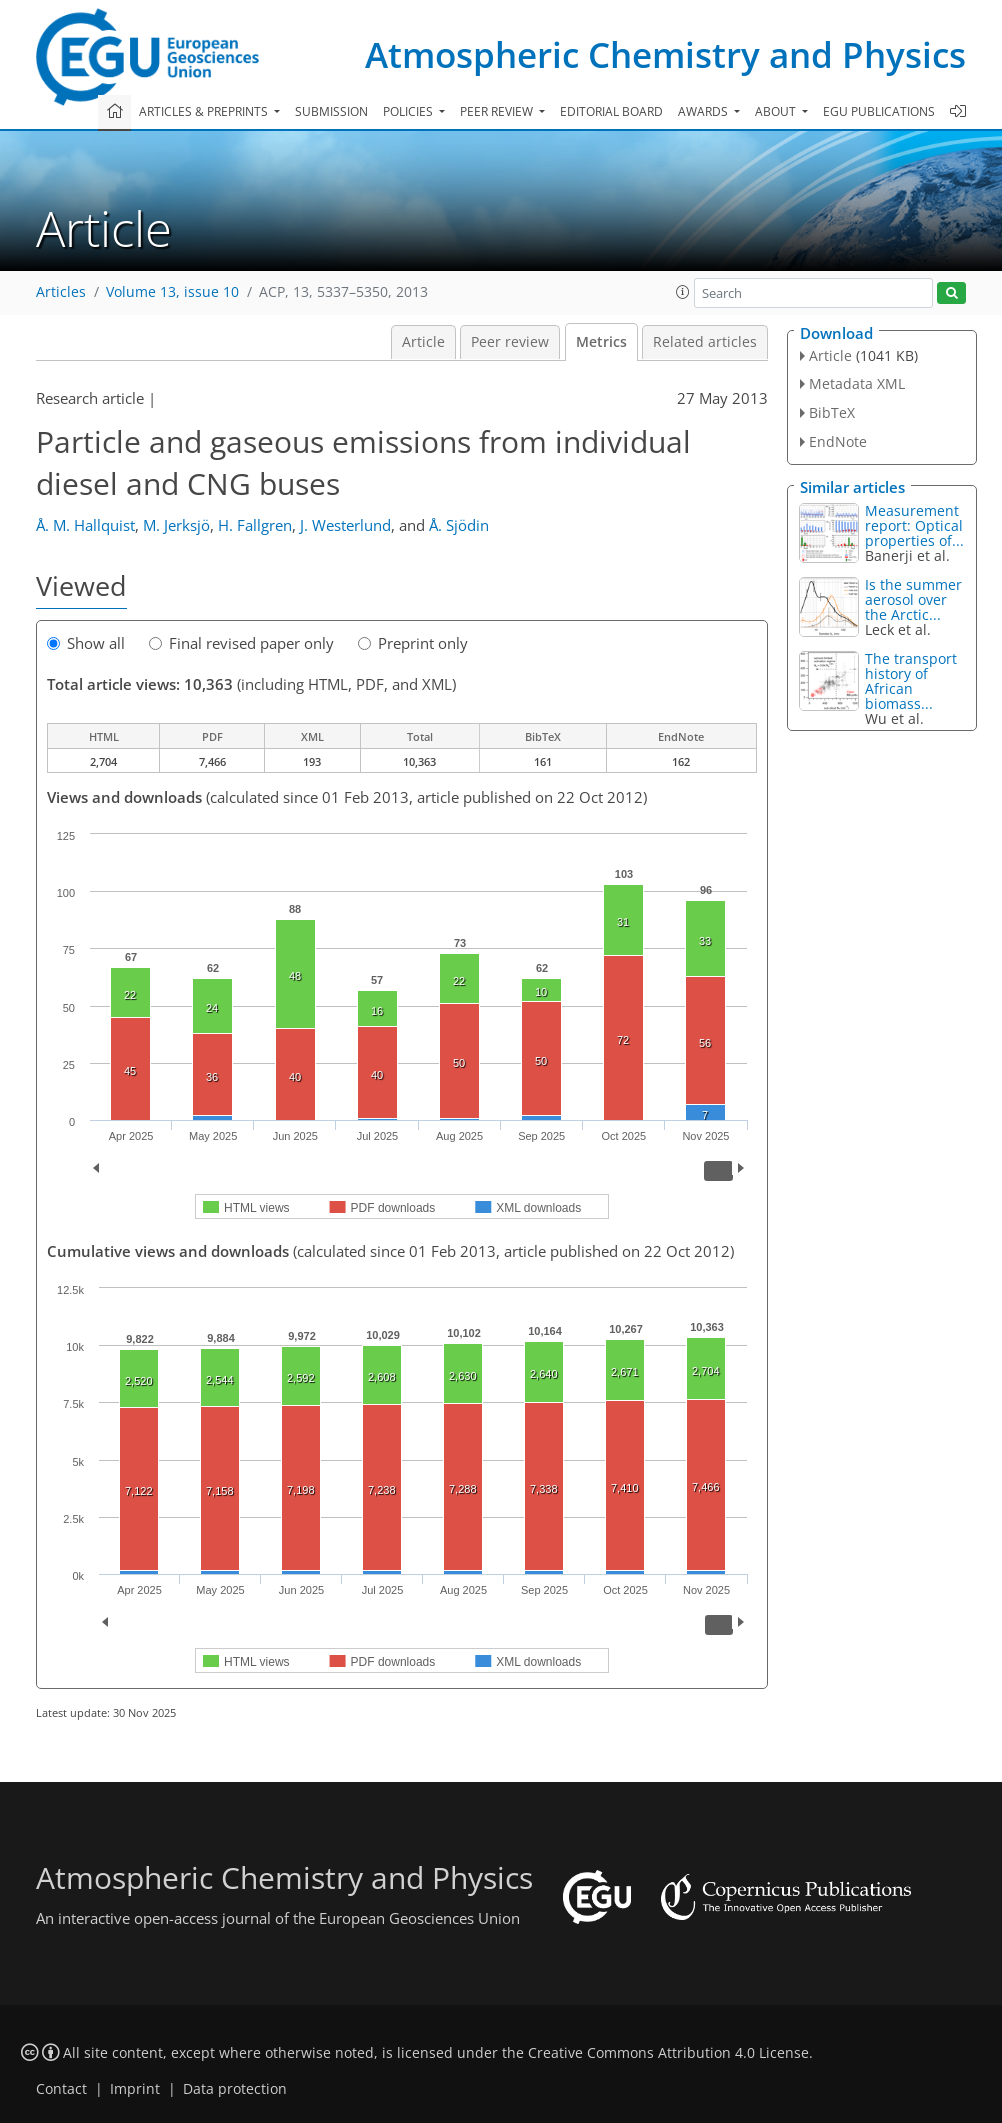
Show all (86, 643)
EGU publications (879, 111)
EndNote (838, 441)
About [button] (777, 111)
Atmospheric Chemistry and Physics (665, 54)
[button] (683, 292)
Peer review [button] (498, 111)
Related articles (705, 342)
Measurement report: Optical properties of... (914, 525)
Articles (61, 292)
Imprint (135, 2089)
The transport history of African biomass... (911, 681)
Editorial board (611, 111)
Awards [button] (704, 111)
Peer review (510, 342)
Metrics (601, 342)
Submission (331, 111)
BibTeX (832, 412)
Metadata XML (857, 383)
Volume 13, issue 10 (172, 292)
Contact (61, 2089)
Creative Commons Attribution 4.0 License (668, 2053)
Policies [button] (409, 111)
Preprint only (413, 643)
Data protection (235, 2089)
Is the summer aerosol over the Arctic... (913, 599)
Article (423, 342)
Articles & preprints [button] (205, 111)
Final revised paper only (241, 643)
